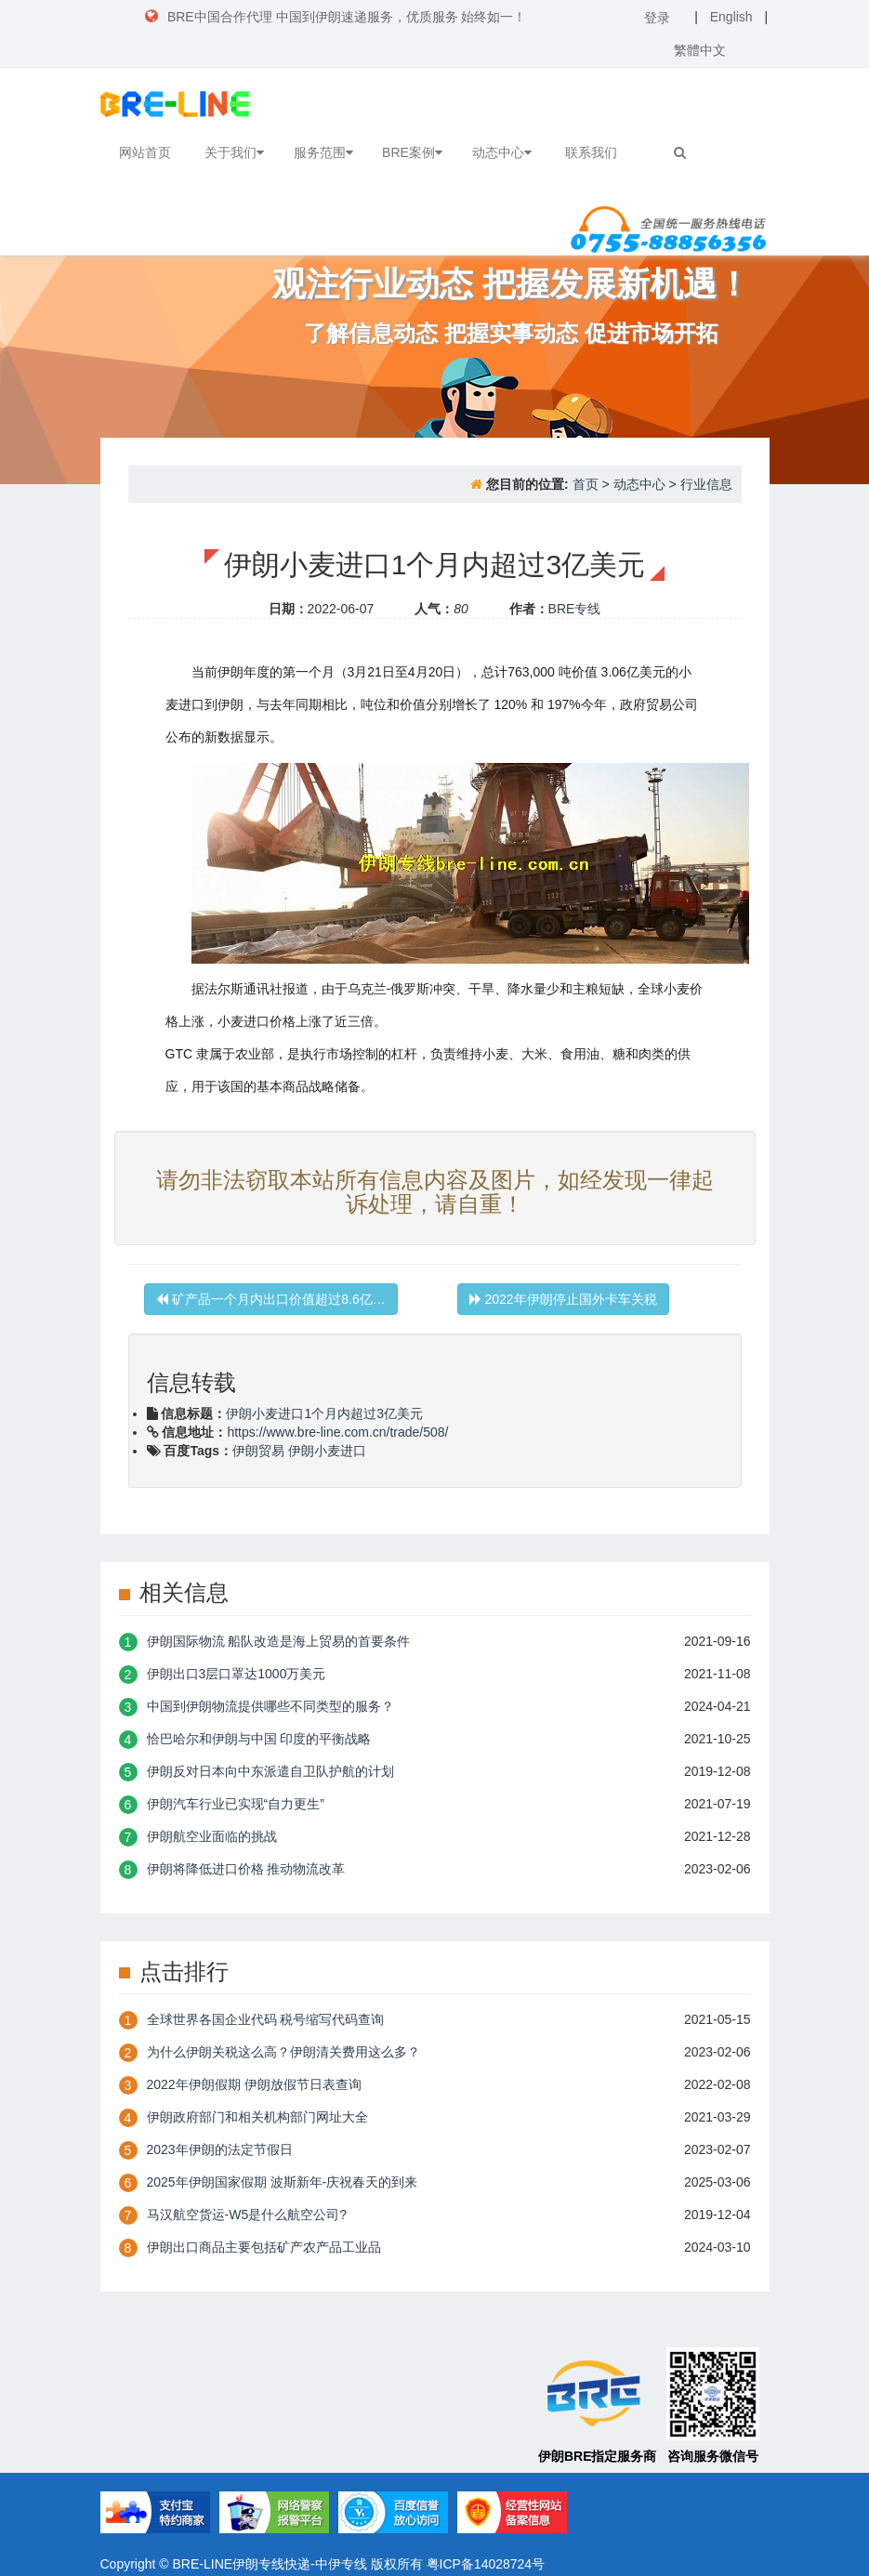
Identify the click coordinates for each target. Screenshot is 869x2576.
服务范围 (323, 152)
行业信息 (706, 484)
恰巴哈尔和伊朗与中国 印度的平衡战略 (259, 1738)
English (731, 16)
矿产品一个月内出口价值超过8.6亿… (270, 1299)
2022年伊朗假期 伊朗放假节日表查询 (254, 2084)
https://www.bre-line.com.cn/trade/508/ (337, 1432)
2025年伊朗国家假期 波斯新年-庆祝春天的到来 (282, 2182)
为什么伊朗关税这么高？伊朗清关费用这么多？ (283, 2051)
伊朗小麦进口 (327, 1450)
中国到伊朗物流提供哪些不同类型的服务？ (270, 1706)
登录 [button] (657, 17)
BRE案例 (412, 152)
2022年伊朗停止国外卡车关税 (563, 1299)
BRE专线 (574, 608)
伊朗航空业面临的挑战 (212, 1836)
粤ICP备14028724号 (486, 2563)
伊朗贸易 (258, 1450)
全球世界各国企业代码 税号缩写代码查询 (266, 2019)
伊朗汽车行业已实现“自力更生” (235, 1803)
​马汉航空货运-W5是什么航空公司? (247, 2214)
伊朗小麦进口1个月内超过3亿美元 (324, 1413)
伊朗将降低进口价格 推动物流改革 (246, 1868)
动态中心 (502, 152)
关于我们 (234, 152)
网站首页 (145, 152)
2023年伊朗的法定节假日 (220, 2149)
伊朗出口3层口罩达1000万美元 (236, 1673)
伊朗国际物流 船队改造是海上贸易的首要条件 (279, 1641)
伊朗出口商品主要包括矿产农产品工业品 (264, 2247)
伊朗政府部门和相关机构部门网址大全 (257, 2116)
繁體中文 (700, 50)
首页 (586, 484)
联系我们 (591, 152)
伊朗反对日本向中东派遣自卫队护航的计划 (270, 1771)
